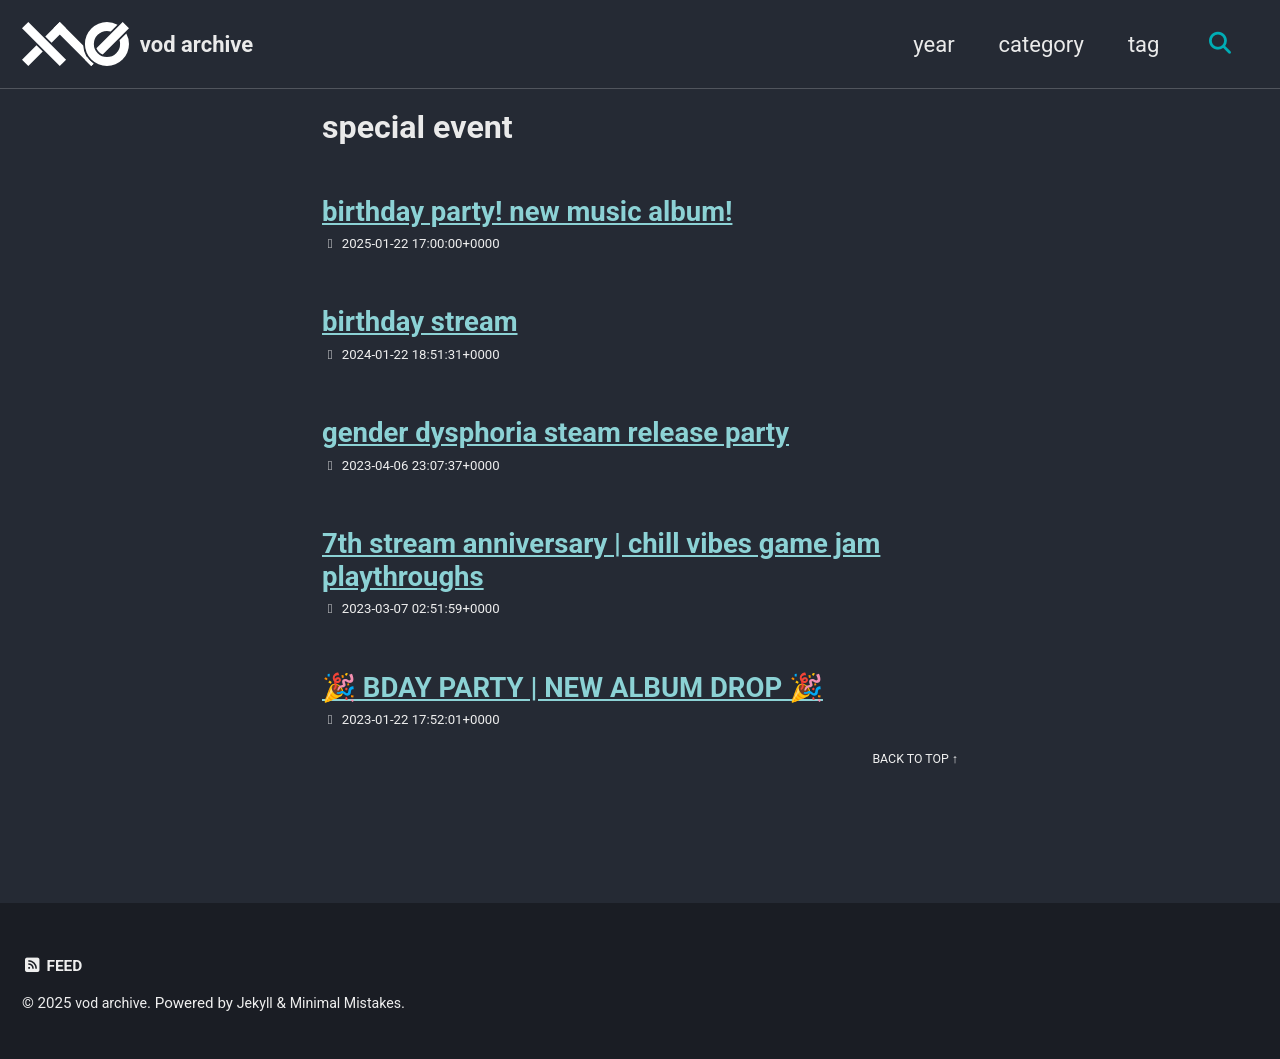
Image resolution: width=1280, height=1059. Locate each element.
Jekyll (261, 1003)
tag (1137, 44)
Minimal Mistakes (356, 1003)
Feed (53, 965)
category (1034, 44)
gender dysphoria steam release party (555, 446)
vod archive (196, 44)
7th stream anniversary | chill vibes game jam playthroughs (601, 577)
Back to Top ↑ (912, 782)
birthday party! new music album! (527, 216)
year (926, 44)
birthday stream (420, 331)
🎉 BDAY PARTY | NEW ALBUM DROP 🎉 (572, 708)
